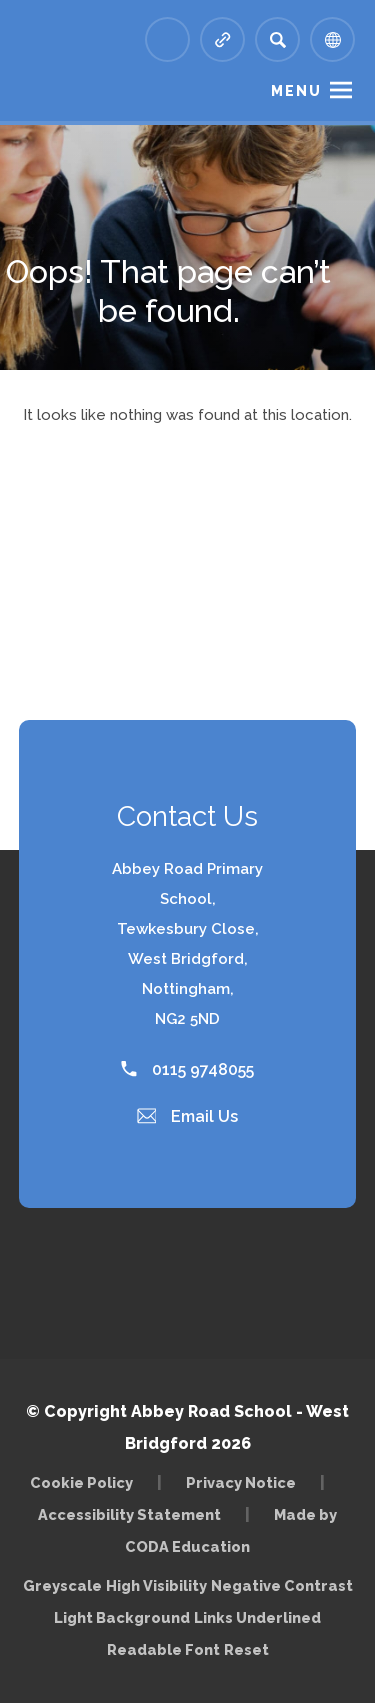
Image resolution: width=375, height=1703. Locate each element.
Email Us (188, 1116)
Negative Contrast (282, 1585)
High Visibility (156, 1585)
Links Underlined (257, 1617)
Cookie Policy (81, 1482)
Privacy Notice (241, 1482)
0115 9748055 (187, 1069)
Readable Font (163, 1649)
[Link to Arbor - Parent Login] (167, 39)
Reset (246, 1649)
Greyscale (62, 1585)
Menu (296, 91)
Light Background (122, 1617)
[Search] (277, 39)
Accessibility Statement (129, 1514)
